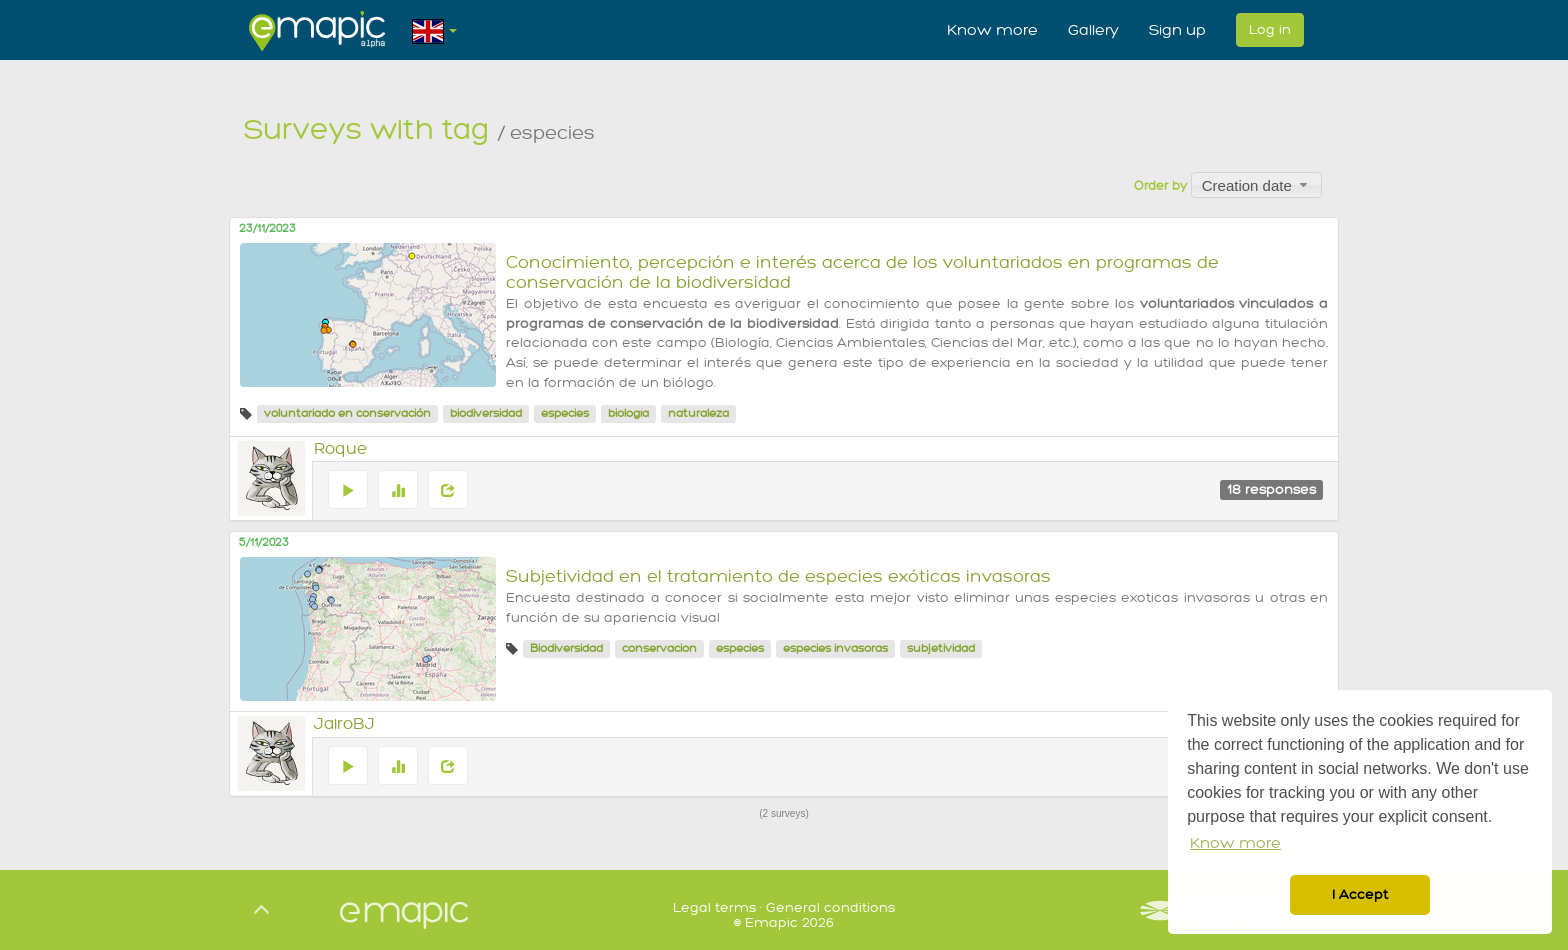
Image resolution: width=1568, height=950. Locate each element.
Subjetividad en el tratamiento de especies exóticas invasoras (778, 576)
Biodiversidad (566, 648)
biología (628, 413)
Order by (1160, 186)
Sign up (1177, 30)
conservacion (659, 648)
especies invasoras (835, 648)
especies (565, 413)
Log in (1270, 29)
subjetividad (941, 648)
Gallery (1093, 30)
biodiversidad (486, 413)
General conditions (830, 907)
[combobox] (1256, 185)
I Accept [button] (1360, 894)
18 (1271, 489)
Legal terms (714, 907)
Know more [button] (1235, 843)
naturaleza (698, 413)
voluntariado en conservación (347, 413)
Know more (992, 30)
